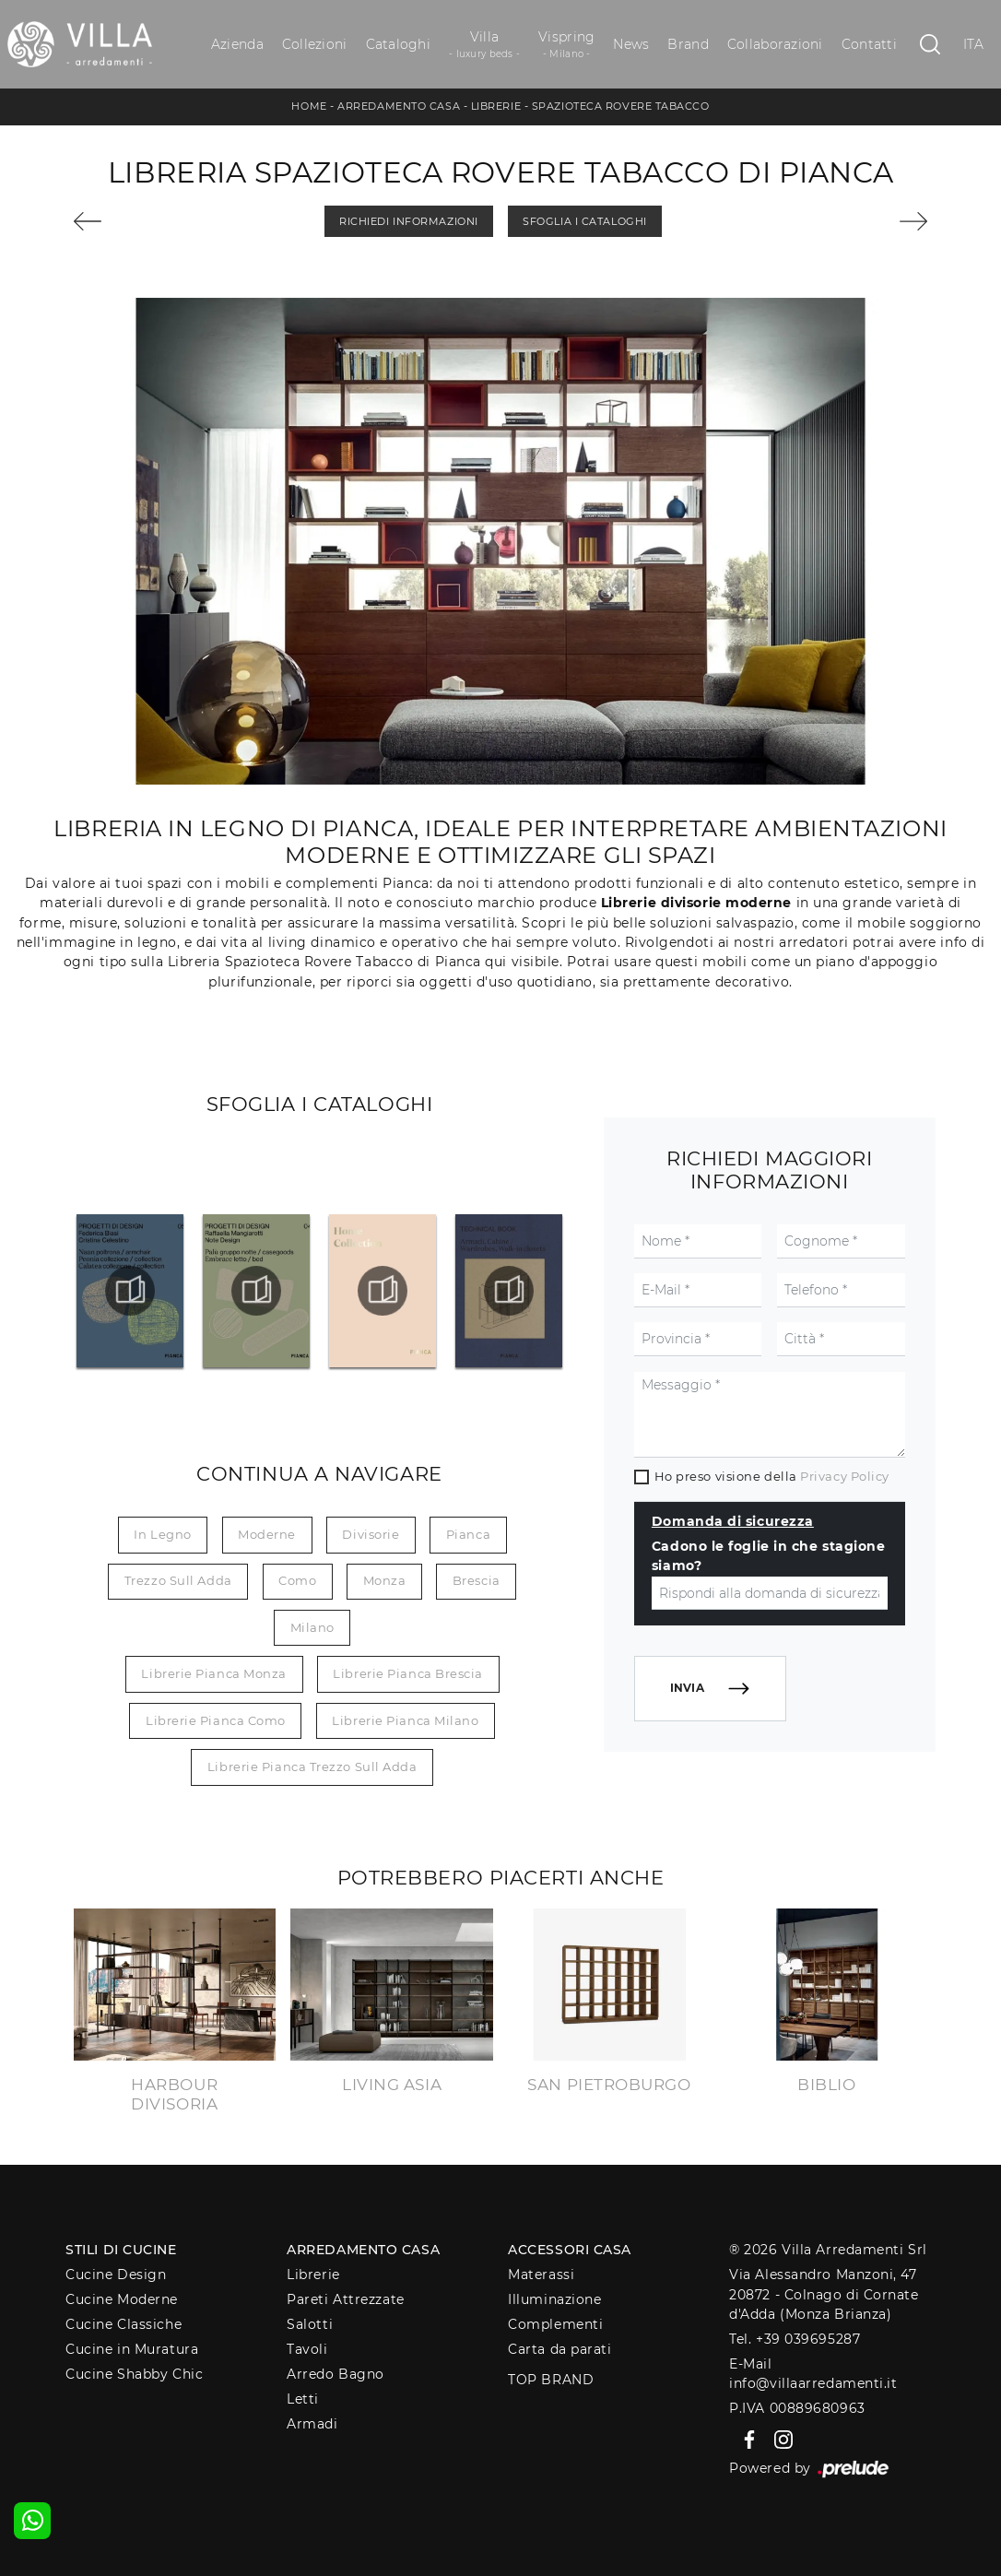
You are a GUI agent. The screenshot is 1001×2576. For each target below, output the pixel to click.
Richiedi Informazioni (408, 221)
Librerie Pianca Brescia (408, 1673)
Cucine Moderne (121, 2299)
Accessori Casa (569, 2249)
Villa (484, 45)
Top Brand (551, 2379)
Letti (303, 2399)
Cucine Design (115, 2274)
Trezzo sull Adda (178, 1580)
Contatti (869, 44)
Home (308, 106)
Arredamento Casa (398, 106)
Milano (312, 1627)
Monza (384, 1580)
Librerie (496, 106)
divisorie (370, 1534)
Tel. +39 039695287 (794, 2339)
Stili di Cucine (120, 2249)
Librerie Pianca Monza (214, 1673)
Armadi (312, 2424)
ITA (973, 44)
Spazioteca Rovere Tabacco (621, 106)
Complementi (555, 2324)
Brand (687, 44)
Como (297, 1580)
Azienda (237, 44)
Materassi (541, 2274)
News (631, 44)
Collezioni (314, 44)
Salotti (310, 2324)
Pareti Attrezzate (345, 2299)
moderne (267, 1534)
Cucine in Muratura (131, 2349)
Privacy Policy (844, 1476)
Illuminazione (554, 2299)
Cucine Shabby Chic (134, 2374)
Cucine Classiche (123, 2324)
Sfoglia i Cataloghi (584, 221)
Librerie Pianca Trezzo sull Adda (312, 1766)
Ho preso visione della (771, 1476)
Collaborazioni (775, 44)
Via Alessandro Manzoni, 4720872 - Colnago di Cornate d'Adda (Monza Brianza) (823, 2294)
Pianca (468, 1534)
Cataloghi (398, 44)
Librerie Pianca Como (216, 1720)
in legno (162, 1534)
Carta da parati (559, 2349)
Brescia (476, 1580)
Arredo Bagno (335, 2374)
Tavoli (307, 2349)
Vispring (566, 45)
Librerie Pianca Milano (405, 1720)
